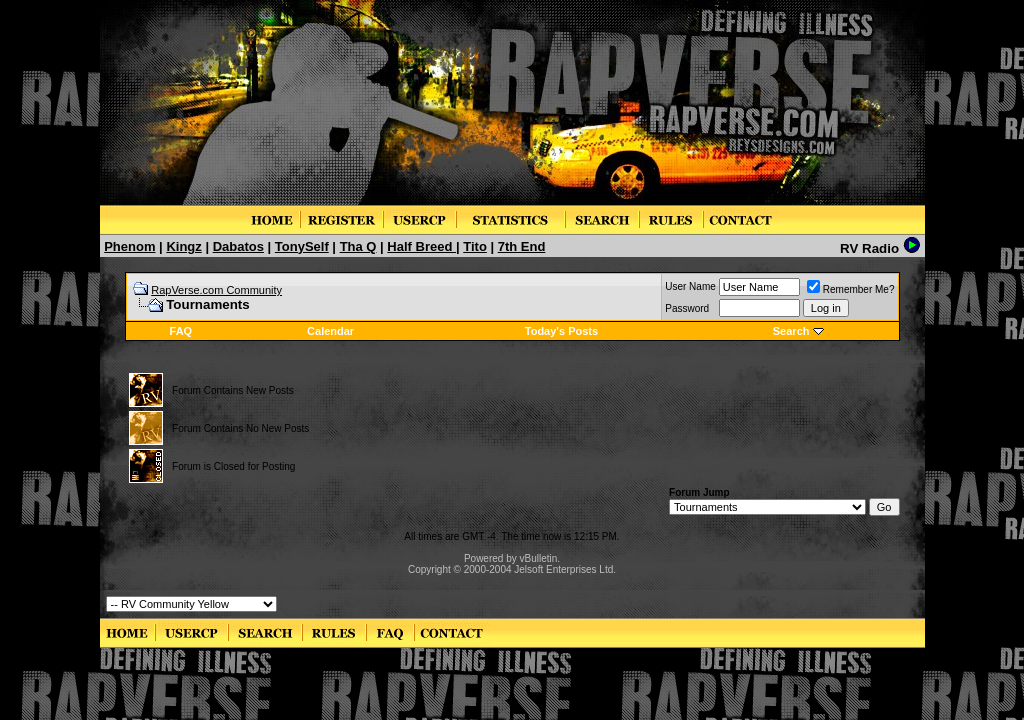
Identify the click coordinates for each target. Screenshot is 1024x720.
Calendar (330, 331)
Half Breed (421, 246)
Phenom (129, 246)
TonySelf (302, 246)
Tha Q (358, 246)
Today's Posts (561, 331)
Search (791, 331)
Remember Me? (851, 289)
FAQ (181, 331)
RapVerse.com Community (216, 290)
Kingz (183, 246)
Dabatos (238, 246)
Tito (475, 246)
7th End (522, 246)
